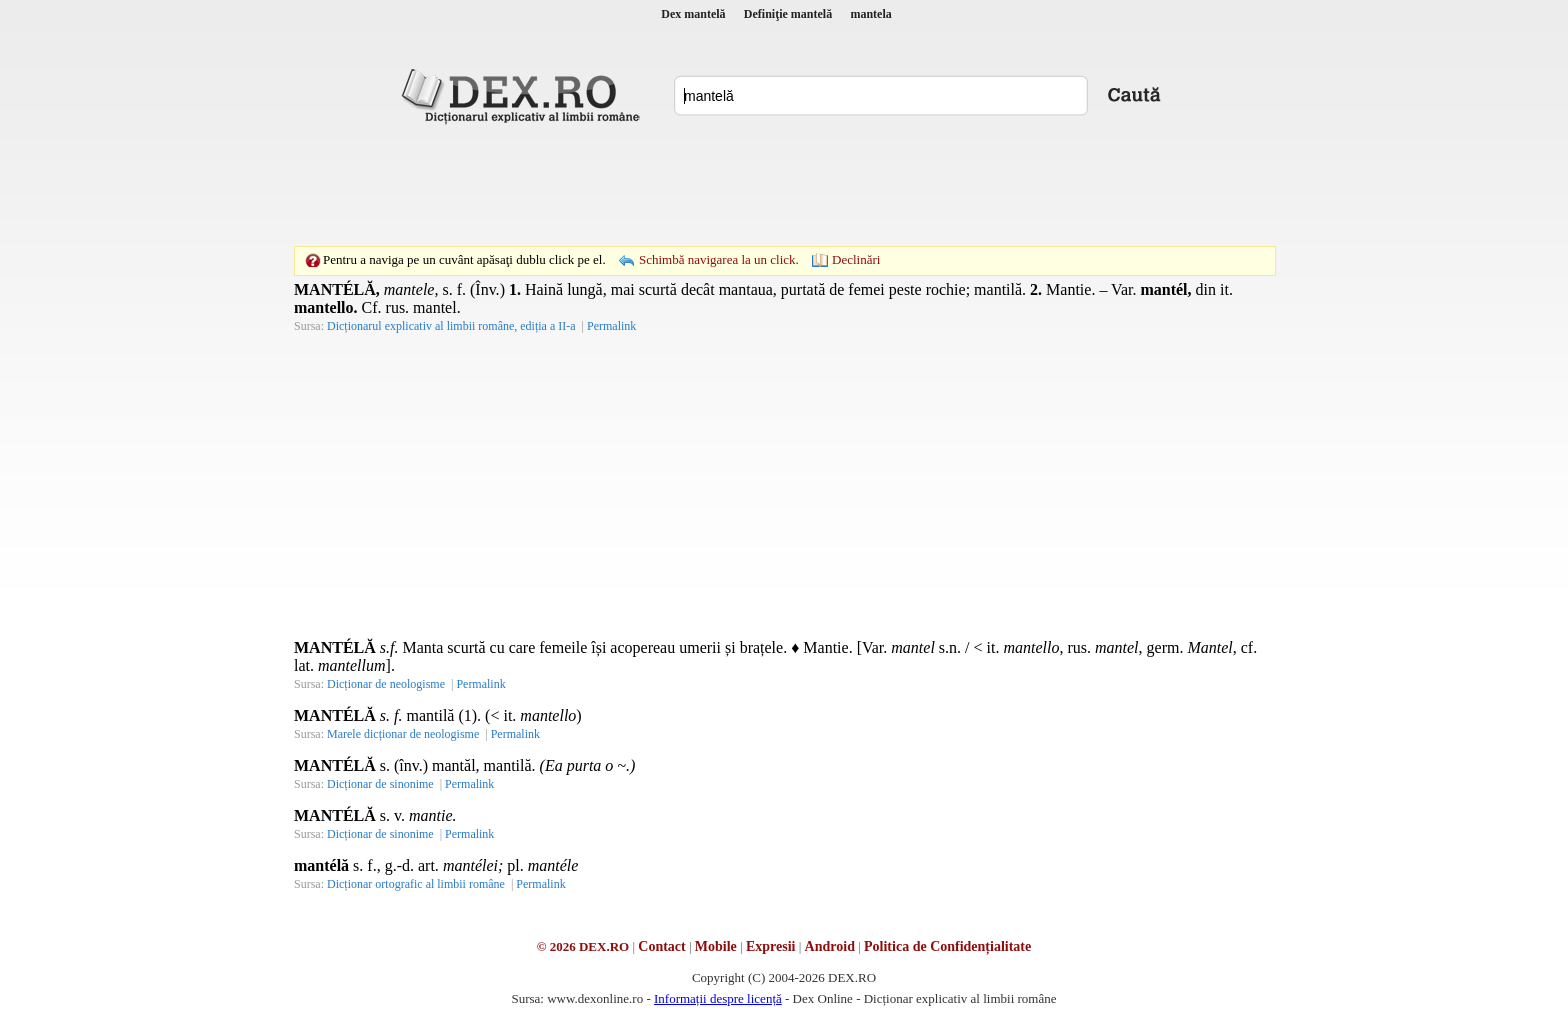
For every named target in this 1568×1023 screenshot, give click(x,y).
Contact (661, 946)
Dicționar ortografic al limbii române (416, 884)
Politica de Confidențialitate (947, 946)
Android (830, 946)
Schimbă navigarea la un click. (719, 259)
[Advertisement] (784, 185)
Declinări (856, 259)
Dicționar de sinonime (380, 784)
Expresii (771, 946)
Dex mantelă (693, 14)
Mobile (716, 946)
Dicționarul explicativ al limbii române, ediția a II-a (451, 326)
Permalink (611, 326)
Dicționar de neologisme (386, 684)
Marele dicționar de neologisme (403, 734)
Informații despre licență (718, 998)
